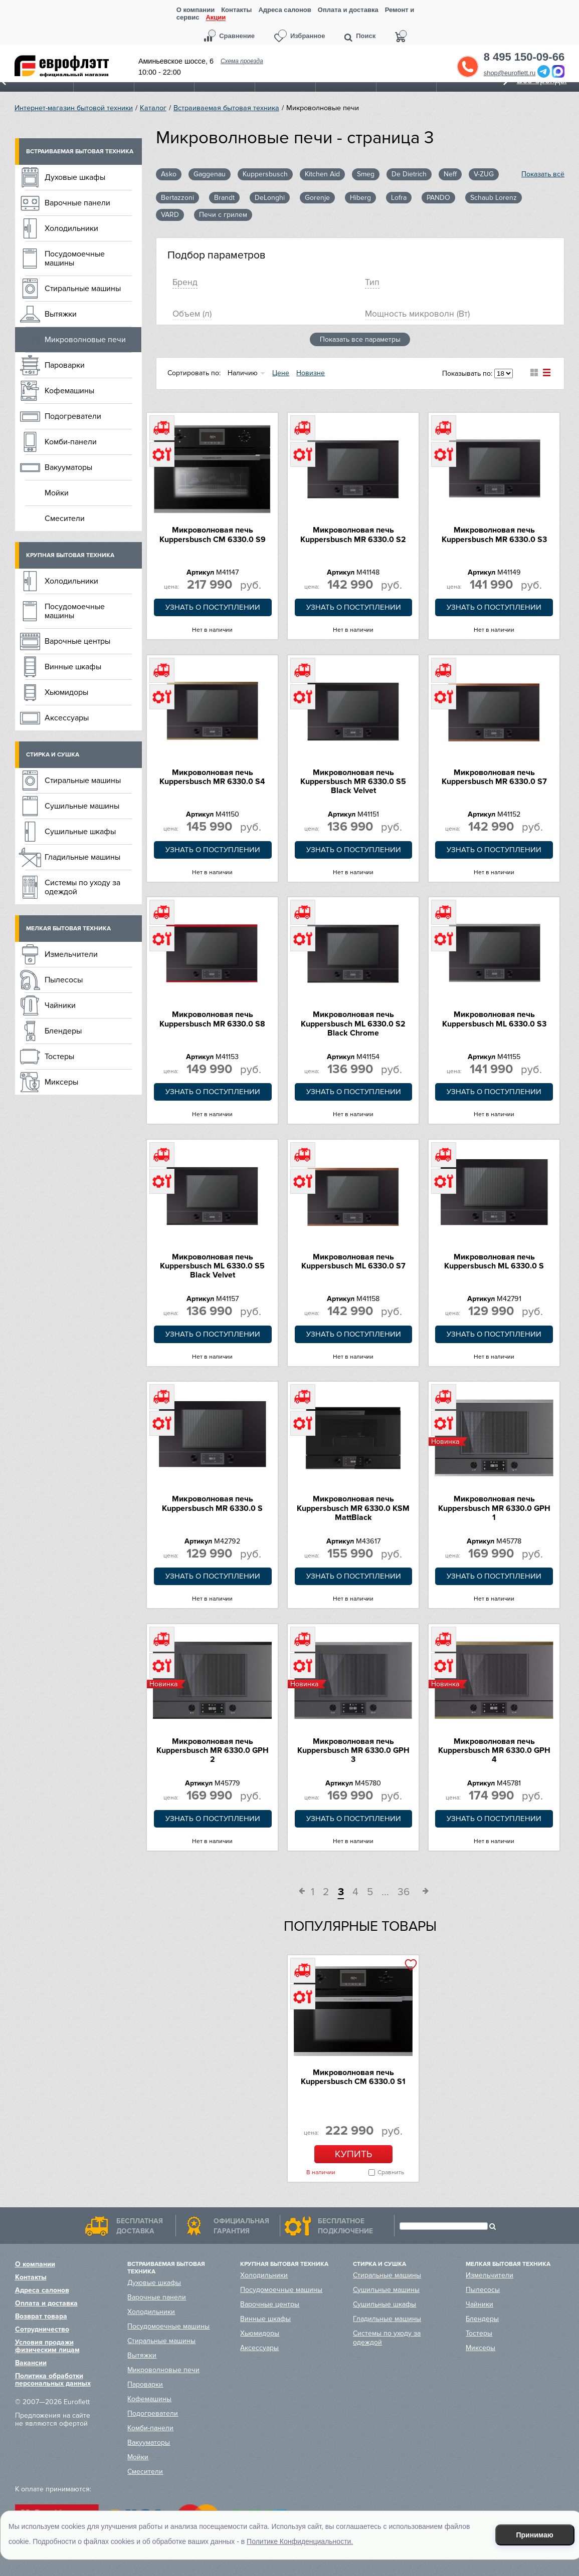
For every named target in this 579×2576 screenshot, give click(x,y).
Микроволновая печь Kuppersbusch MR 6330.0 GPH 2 (212, 1750)
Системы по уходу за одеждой (82, 887)
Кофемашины (69, 391)
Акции (216, 18)
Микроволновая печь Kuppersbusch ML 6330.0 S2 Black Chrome (353, 1023)
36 (404, 1892)
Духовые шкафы (75, 177)
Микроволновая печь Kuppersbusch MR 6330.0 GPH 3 (353, 1750)
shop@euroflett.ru (510, 73)
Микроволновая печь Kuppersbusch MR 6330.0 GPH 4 (494, 1750)
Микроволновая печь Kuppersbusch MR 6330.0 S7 (494, 777)
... (385, 1892)
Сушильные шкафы (80, 832)
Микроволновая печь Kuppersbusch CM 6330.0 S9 (212, 534)
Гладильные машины (82, 857)
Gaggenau (210, 174)
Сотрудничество (42, 2329)
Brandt (224, 197)
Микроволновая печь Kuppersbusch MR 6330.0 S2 (353, 534)
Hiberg (360, 197)
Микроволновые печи (85, 340)
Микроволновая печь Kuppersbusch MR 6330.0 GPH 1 (494, 1508)
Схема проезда (242, 61)
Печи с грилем (223, 214)
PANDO (438, 197)
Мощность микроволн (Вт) (417, 314)
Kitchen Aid (322, 174)
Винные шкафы (73, 667)
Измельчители (71, 954)
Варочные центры (77, 641)
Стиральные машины (83, 289)
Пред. (298, 1892)
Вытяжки (61, 314)
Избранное (307, 36)
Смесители (65, 518)
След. (422, 1892)
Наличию (243, 373)
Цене (280, 373)
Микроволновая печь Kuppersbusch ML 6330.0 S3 (494, 1018)
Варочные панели (77, 203)
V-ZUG (484, 174)
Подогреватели (73, 416)
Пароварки (65, 365)
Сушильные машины (82, 806)
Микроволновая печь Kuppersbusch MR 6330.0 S (212, 1503)
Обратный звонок (468, 67)
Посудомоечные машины (75, 258)
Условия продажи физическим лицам (47, 2346)
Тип (372, 282)
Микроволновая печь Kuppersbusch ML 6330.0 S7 (353, 1261)
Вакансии (31, 2363)
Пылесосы (64, 980)
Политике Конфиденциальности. (300, 2541)
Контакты (236, 10)
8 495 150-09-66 (524, 57)
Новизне (310, 373)
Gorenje (317, 197)
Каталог (153, 108)
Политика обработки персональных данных (53, 2380)
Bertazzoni (177, 197)
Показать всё (542, 174)
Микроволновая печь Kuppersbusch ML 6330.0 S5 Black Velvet (212, 1266)
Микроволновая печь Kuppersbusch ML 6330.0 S (494, 1261)
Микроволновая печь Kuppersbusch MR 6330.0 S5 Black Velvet (353, 781)
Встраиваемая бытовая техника (226, 108)
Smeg (365, 174)
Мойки (57, 493)
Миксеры (61, 1082)
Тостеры (59, 1057)
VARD (170, 214)
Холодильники (71, 228)
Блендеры (63, 1031)
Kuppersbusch (265, 174)
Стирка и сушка (52, 754)
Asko (168, 174)
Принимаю (534, 2535)
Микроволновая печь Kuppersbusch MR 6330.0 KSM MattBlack (353, 1508)
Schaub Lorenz (493, 197)
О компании (195, 10)
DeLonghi (270, 197)
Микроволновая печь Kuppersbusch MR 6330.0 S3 (494, 534)
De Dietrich (409, 174)
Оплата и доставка (348, 10)
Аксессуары (67, 718)
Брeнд (185, 282)
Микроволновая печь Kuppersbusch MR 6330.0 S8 (212, 1018)
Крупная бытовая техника (70, 555)
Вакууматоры (68, 467)
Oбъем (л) (192, 314)
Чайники (60, 1005)
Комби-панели (71, 442)
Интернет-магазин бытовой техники (74, 108)
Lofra (399, 197)
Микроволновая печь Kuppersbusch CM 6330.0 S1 (353, 2077)
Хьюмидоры (66, 692)
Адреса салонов (284, 10)
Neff (450, 174)
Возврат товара (41, 2316)
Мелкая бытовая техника (68, 928)
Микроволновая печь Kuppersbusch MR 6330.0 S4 (212, 777)
